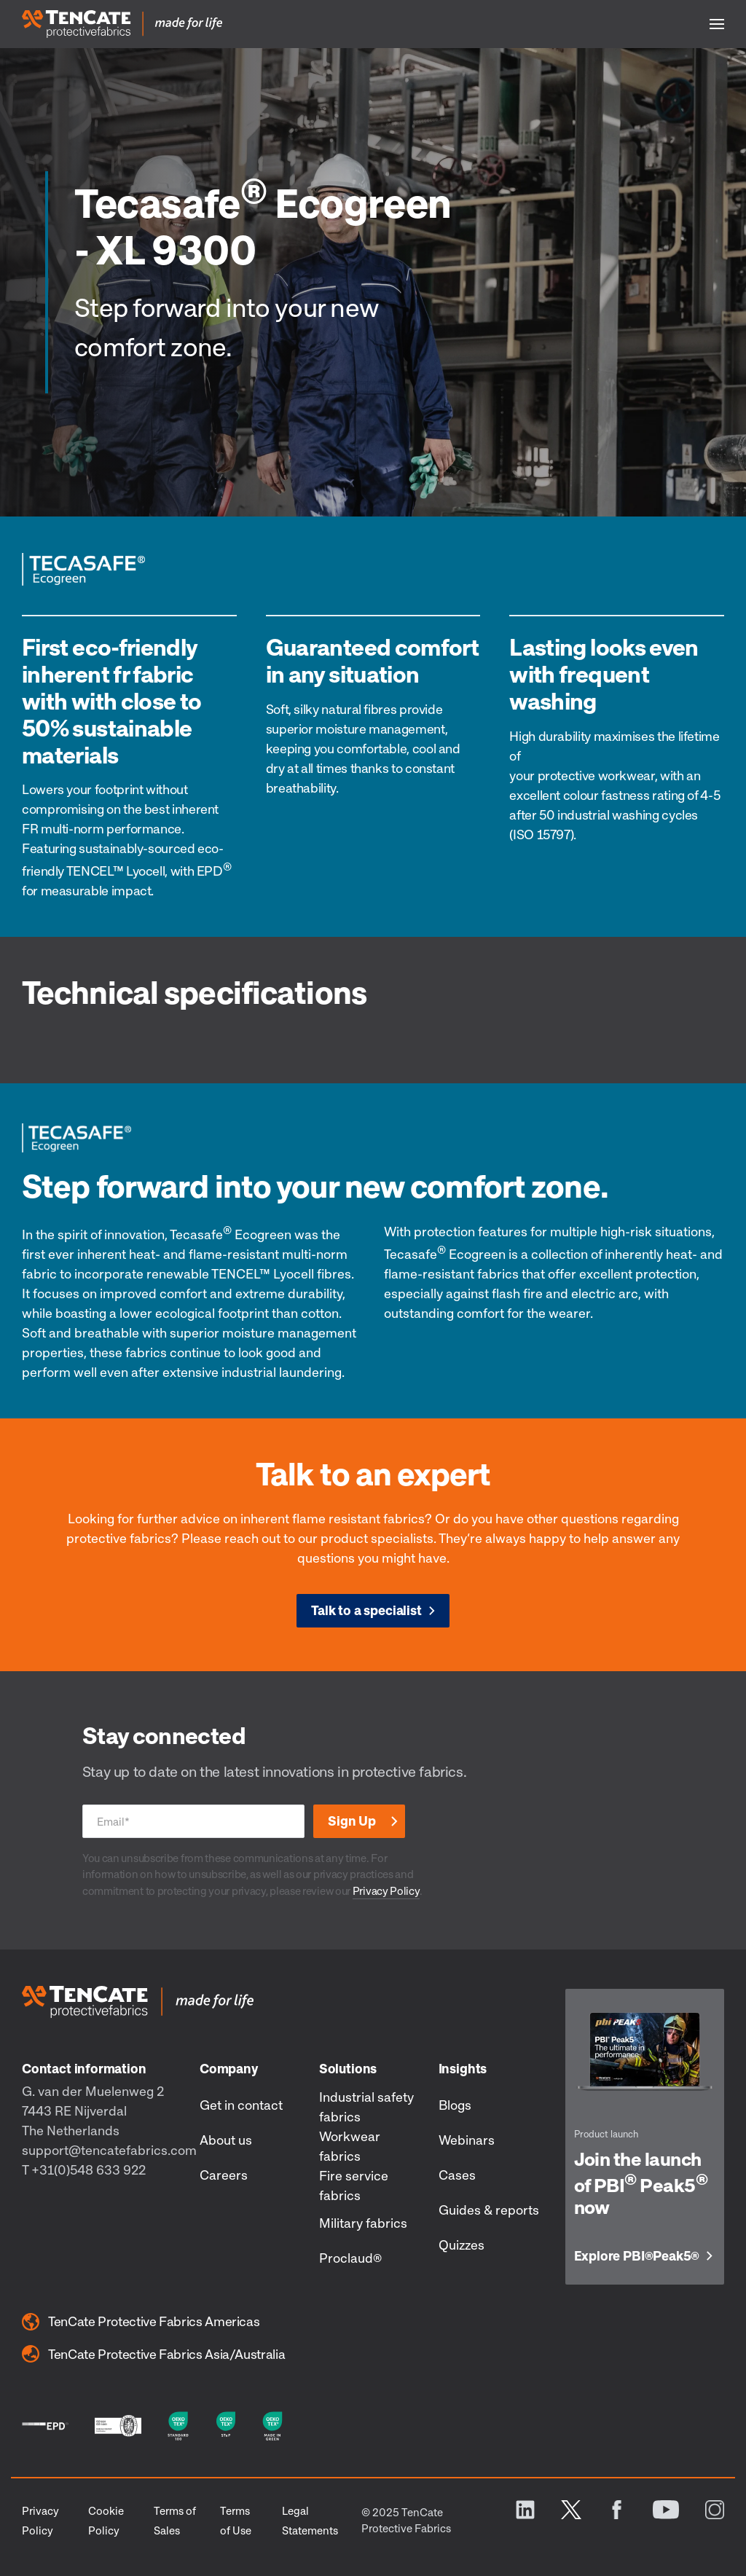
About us (226, 2140)
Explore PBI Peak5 (637, 2256)
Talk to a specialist (366, 1610)
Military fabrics (363, 2223)
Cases (457, 2175)
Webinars (467, 2140)
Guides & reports (489, 2210)
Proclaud (350, 2258)
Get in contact (241, 2105)
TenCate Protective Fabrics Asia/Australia (153, 2354)
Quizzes (461, 2245)
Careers (224, 2175)
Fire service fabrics (353, 2185)
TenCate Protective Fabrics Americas (140, 2321)
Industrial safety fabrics (366, 2106)
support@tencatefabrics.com (109, 2150)
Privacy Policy (386, 1890)
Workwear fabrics (349, 2146)
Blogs (455, 2105)
